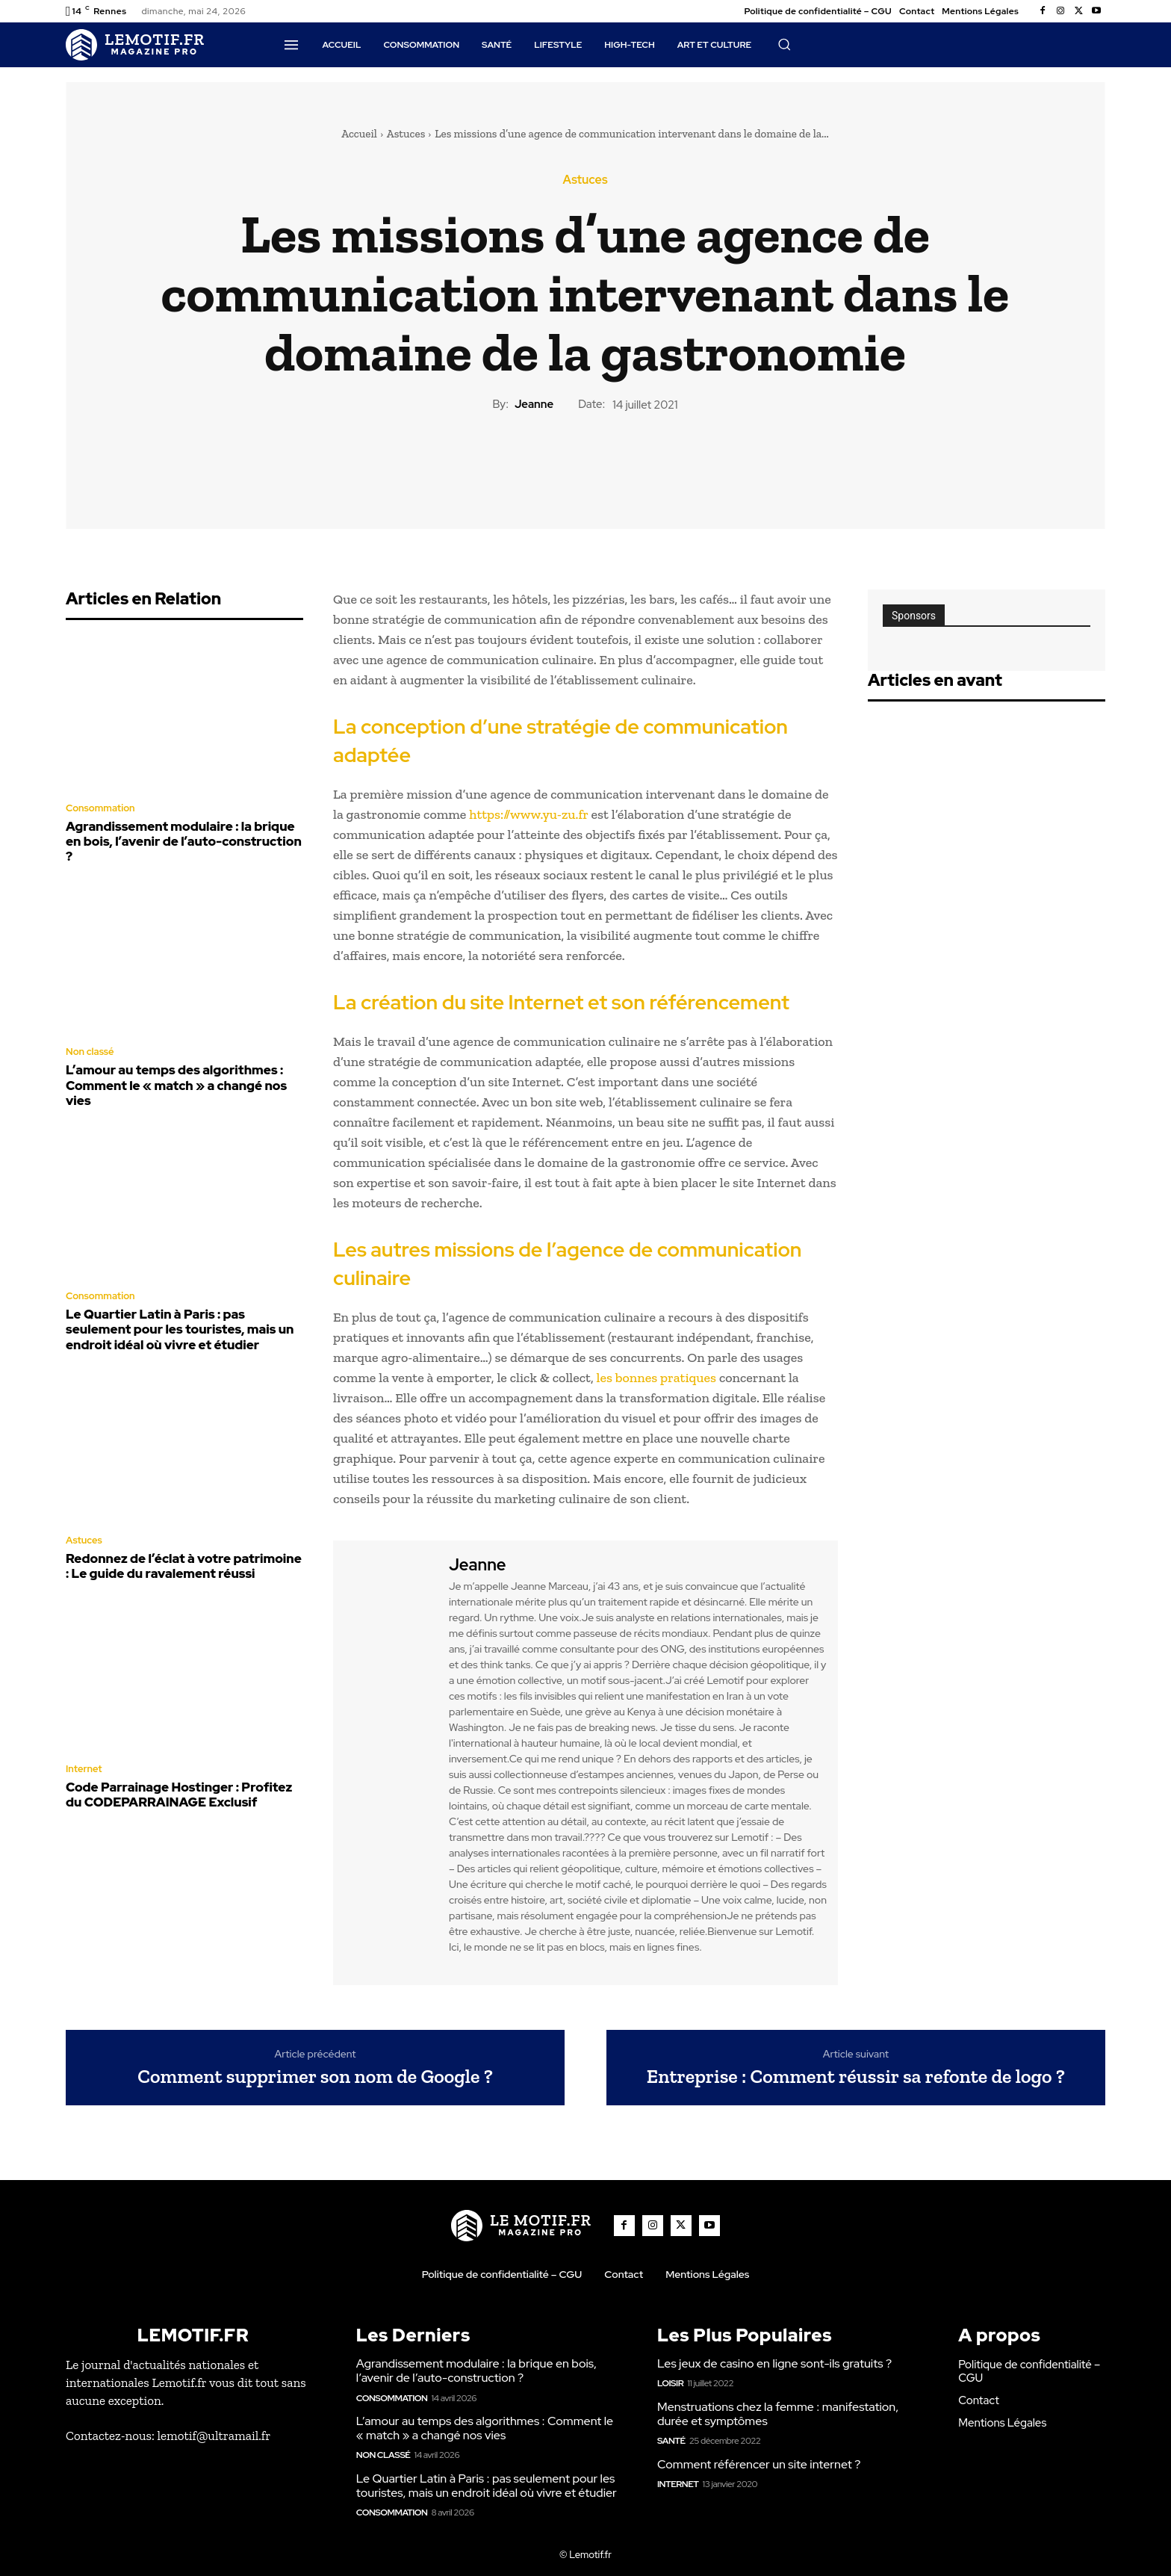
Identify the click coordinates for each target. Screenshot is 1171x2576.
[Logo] (135, 45)
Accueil (359, 133)
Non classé (90, 1051)
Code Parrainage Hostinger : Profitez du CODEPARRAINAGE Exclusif (179, 1794)
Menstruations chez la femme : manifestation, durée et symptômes (777, 2414)
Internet (84, 1769)
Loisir (670, 2383)
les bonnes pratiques (656, 1377)
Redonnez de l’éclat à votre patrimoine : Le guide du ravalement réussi (184, 1566)
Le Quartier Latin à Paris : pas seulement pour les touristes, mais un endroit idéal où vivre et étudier (179, 1329)
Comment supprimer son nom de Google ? (315, 2076)
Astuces (406, 133)
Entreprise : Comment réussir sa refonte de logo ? (856, 2076)
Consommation (100, 808)
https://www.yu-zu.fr (528, 814)
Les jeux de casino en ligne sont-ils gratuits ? (774, 2363)
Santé (671, 2441)
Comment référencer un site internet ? (758, 2464)
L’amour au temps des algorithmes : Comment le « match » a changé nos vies (176, 1085)
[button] (784, 44)
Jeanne (534, 404)
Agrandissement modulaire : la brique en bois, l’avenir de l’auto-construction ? (184, 841)
